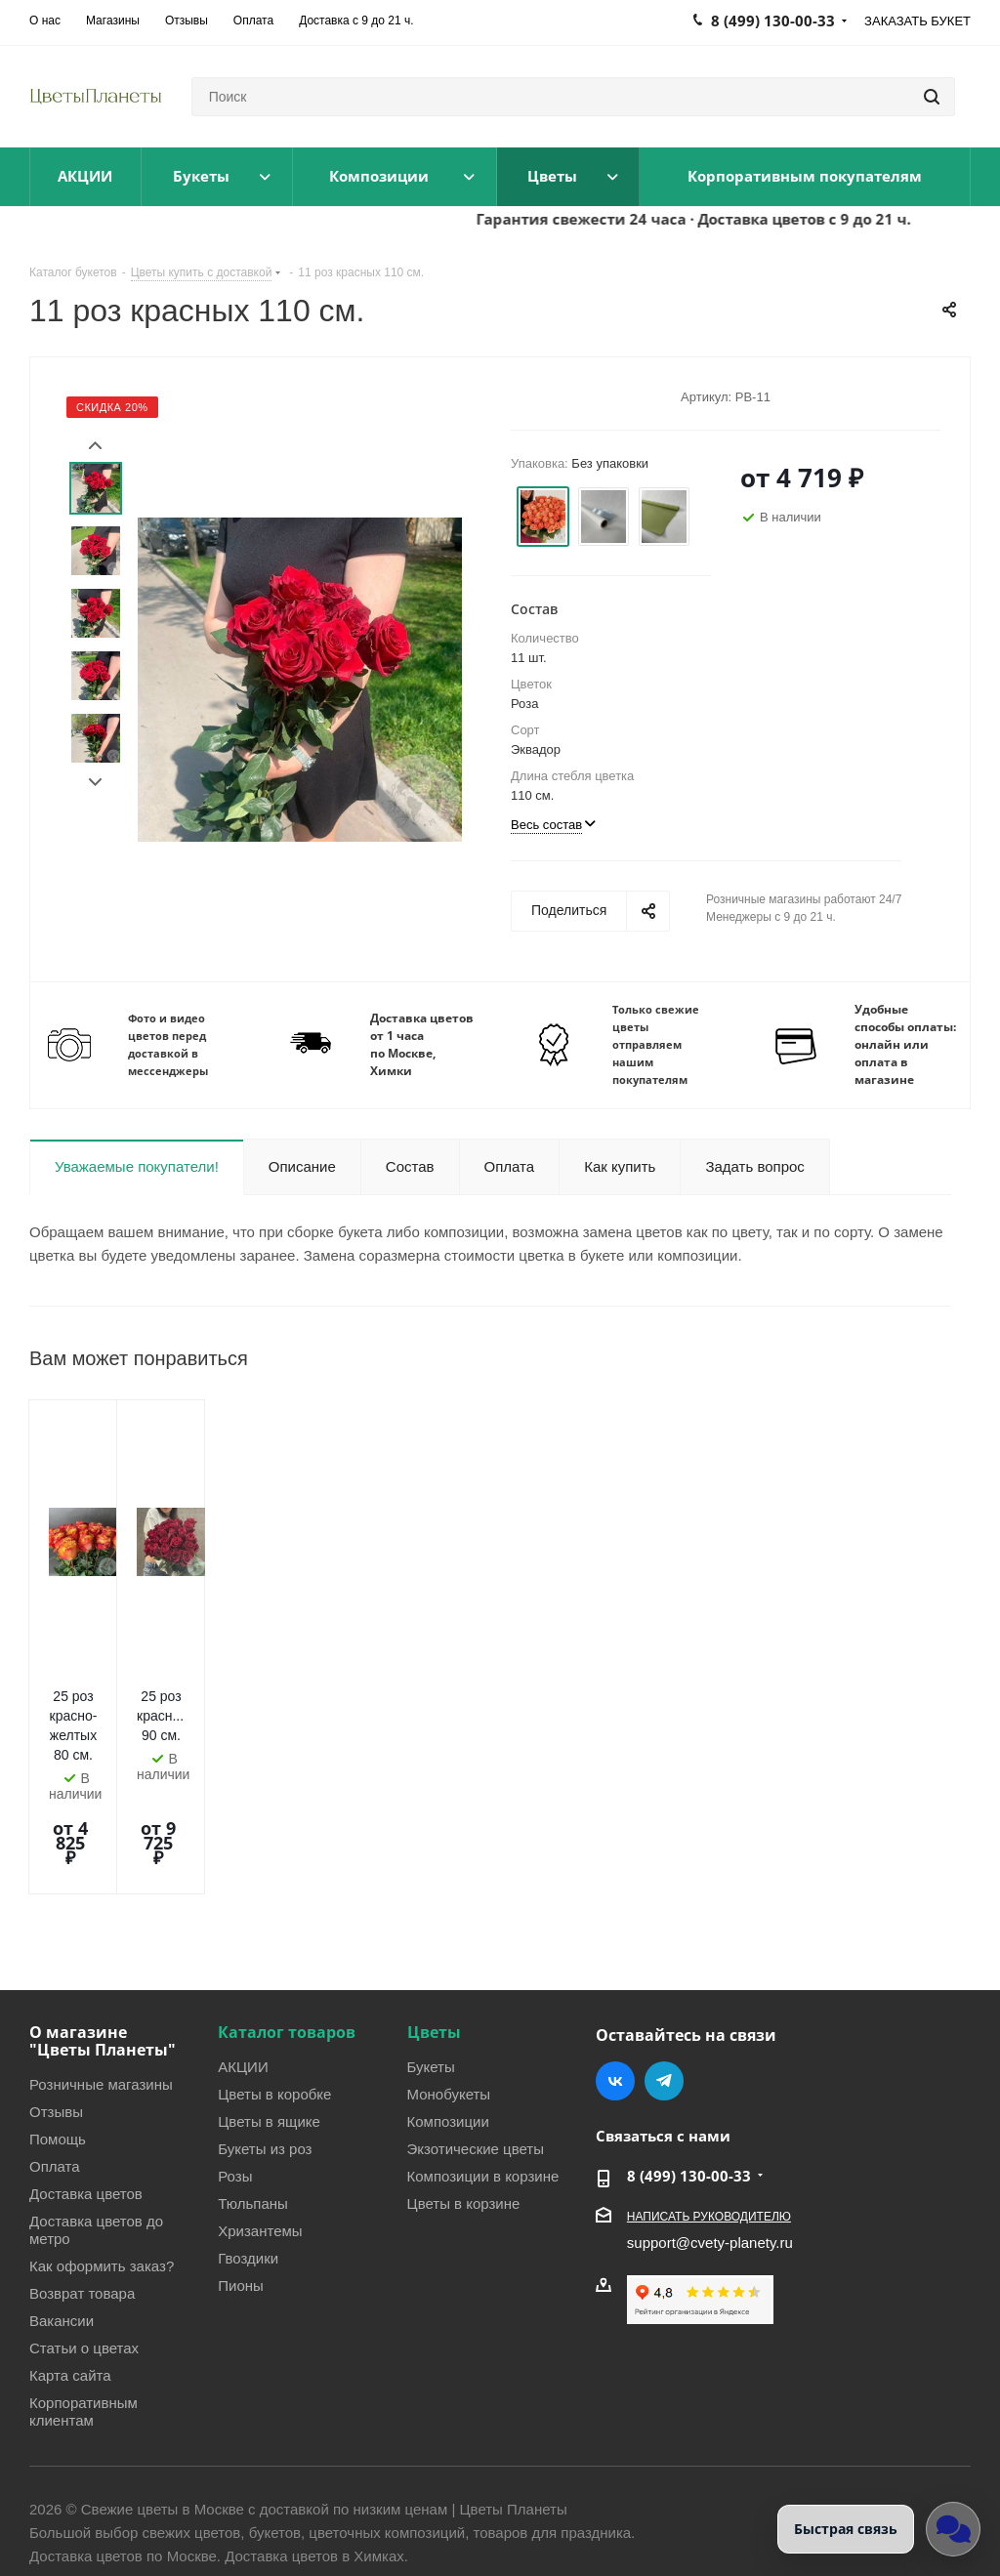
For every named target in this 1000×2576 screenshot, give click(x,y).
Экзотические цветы (475, 2045)
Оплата (54, 2062)
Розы (235, 2072)
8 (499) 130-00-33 (689, 2072)
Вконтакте (615, 1977)
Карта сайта (70, 2271)
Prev (95, 445)
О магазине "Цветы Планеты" (102, 1937)
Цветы (434, 1928)
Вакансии (61, 2216)
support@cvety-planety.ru (710, 2138)
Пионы (241, 2181)
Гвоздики (248, 2154)
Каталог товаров (286, 1928)
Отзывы (56, 2007)
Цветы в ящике (269, 2017)
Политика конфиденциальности (137, 2499)
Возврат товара (82, 2189)
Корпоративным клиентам (83, 2307)
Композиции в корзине (483, 2072)
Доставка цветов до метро (96, 2125)
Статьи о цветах (84, 2244)
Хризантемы (260, 2127)
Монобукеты (449, 1990)
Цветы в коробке (274, 1990)
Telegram (664, 1977)
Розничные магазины (101, 1980)
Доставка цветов (86, 2089)
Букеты (431, 1963)
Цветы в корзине (464, 2099)
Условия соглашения (328, 2499)
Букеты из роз (265, 2045)
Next (95, 782)
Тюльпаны (253, 2099)
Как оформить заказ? (101, 2162)
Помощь (57, 2035)
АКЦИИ (243, 1963)
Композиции (448, 2017)
